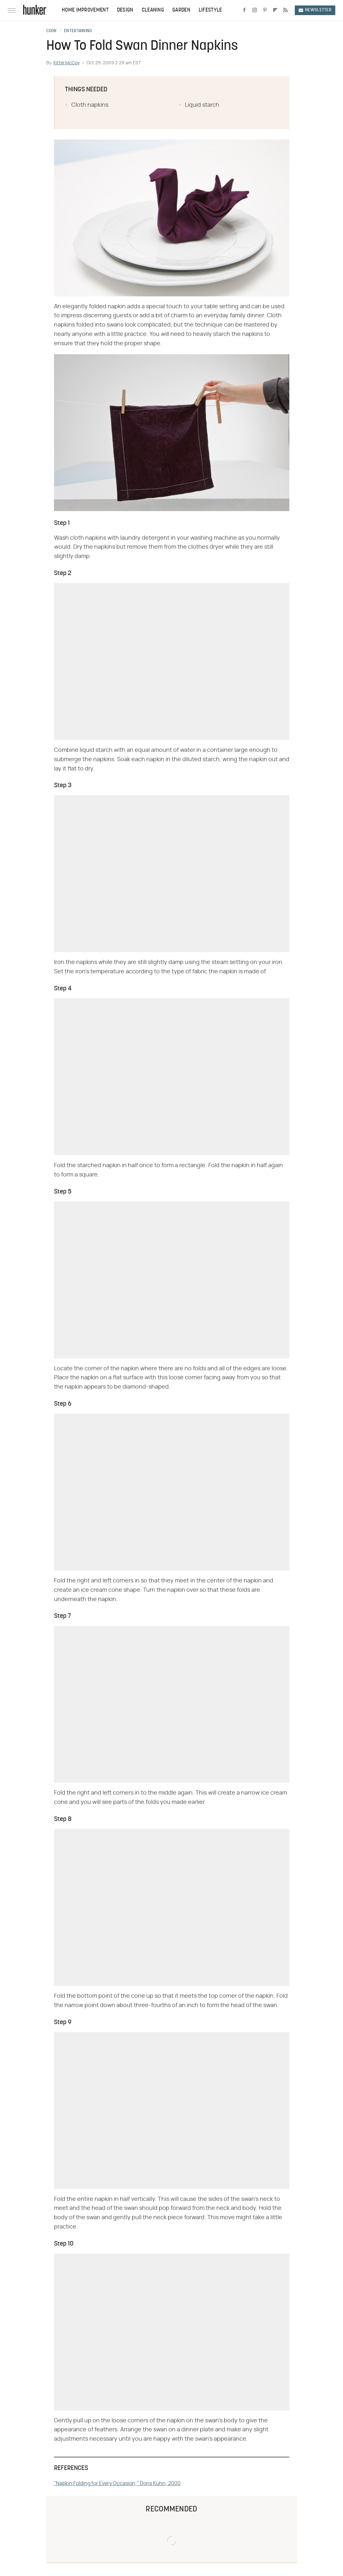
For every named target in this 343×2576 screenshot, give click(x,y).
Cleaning (153, 10)
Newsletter (315, 10)
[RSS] (285, 10)
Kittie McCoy (66, 63)
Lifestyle (210, 10)
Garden (181, 10)
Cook (51, 31)
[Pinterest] (265, 10)
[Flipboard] (275, 10)
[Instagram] (254, 10)
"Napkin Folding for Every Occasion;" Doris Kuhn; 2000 (117, 2483)
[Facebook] (244, 10)
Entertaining (78, 31)
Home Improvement (85, 10)
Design (125, 10)
